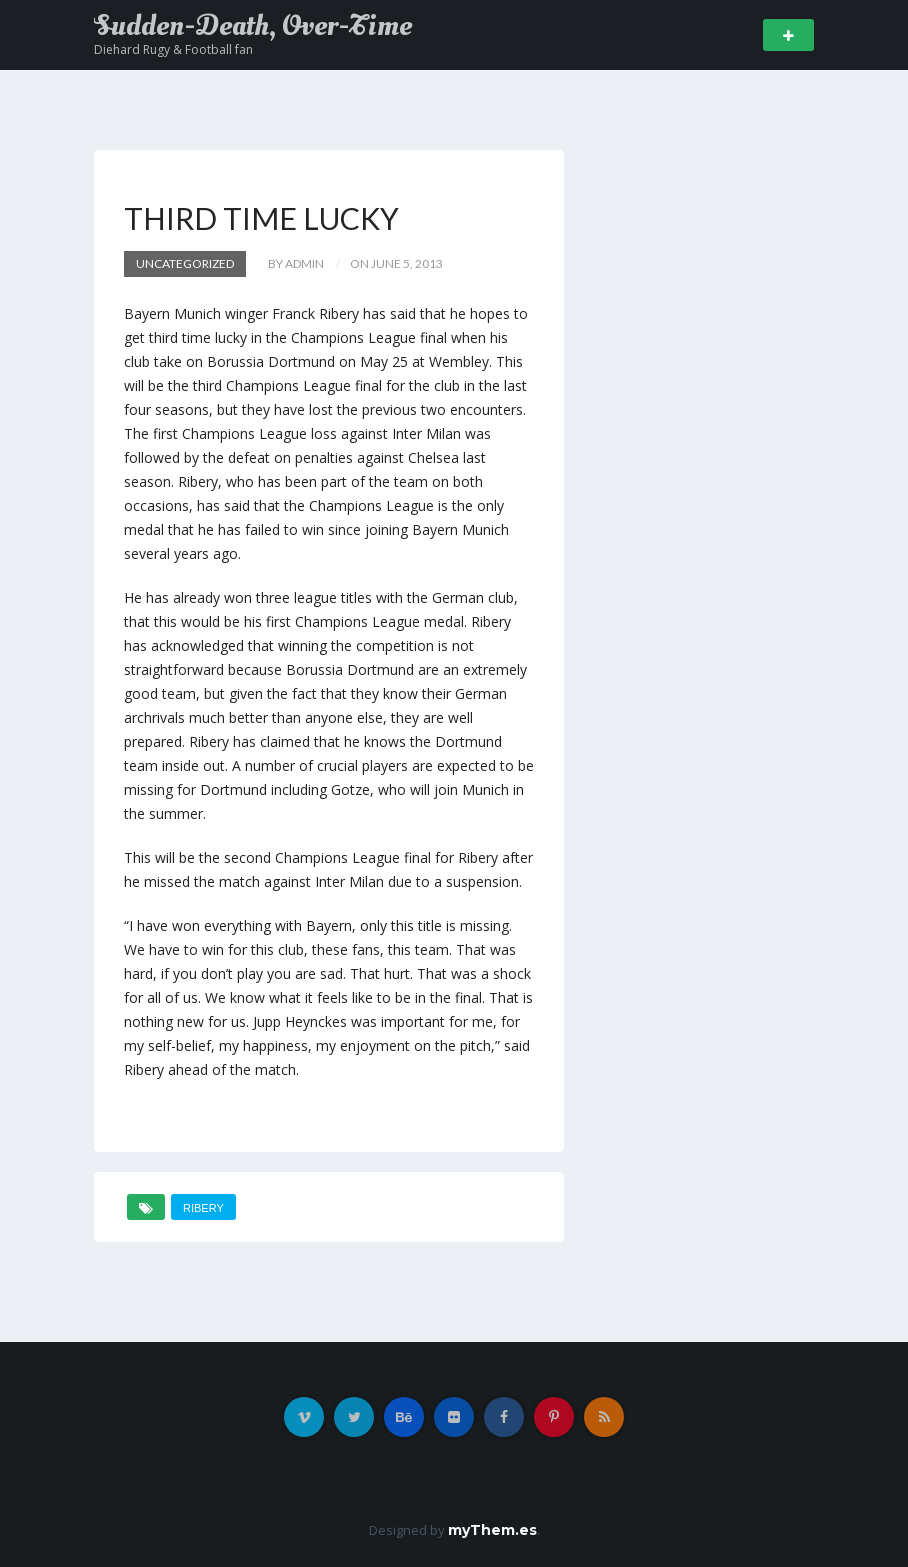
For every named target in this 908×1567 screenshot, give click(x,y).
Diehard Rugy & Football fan (173, 49)
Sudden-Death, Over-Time (253, 26)
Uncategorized (185, 263)
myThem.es (492, 1530)
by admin (296, 263)
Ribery (203, 1208)
